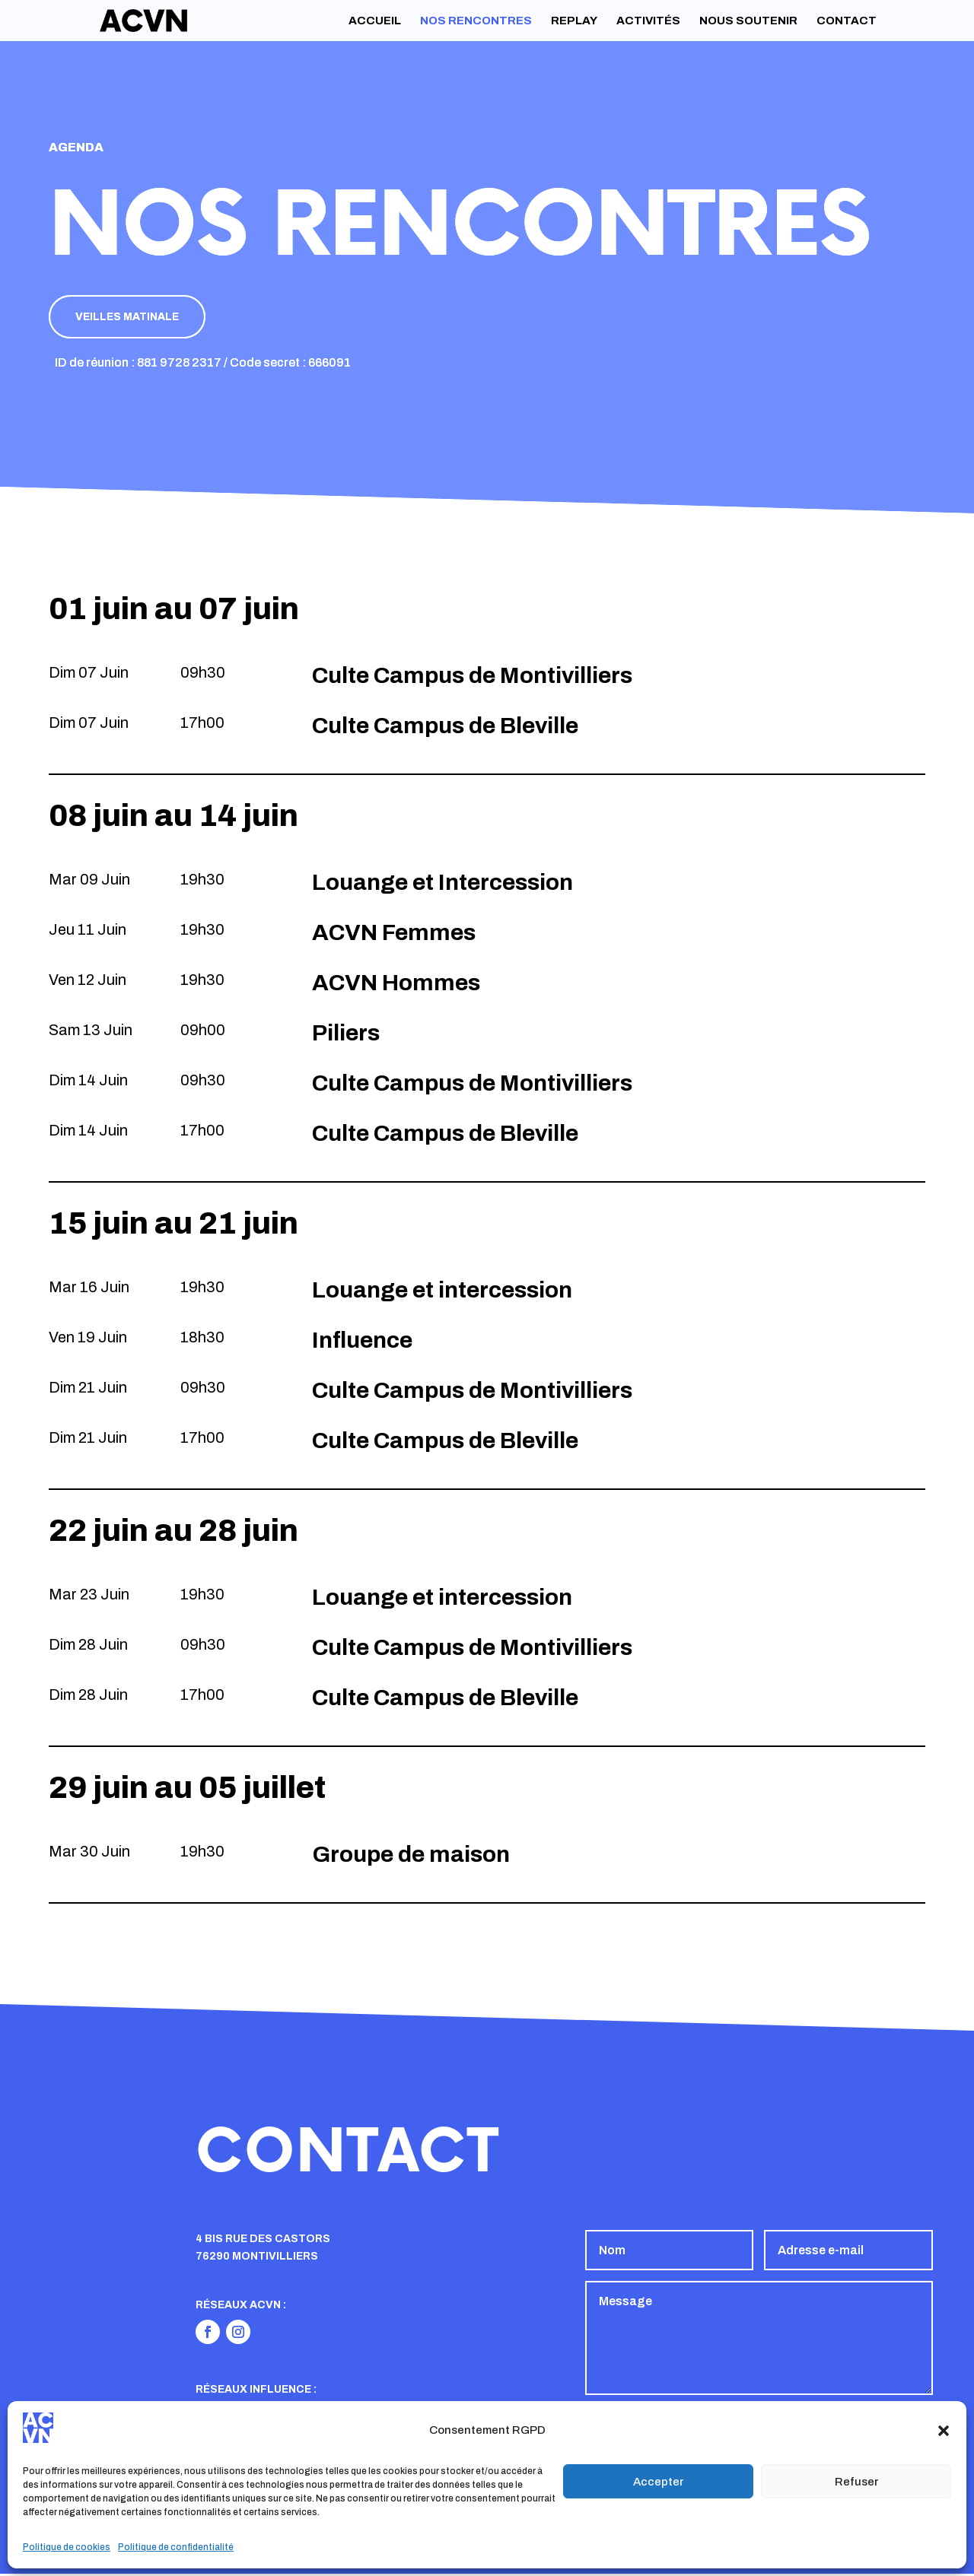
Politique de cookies (66, 2547)
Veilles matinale (132, 317)
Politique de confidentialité (176, 2547)
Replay (574, 21)
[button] (943, 2430)
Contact (846, 21)
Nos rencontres (476, 21)
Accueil (375, 21)
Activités (648, 21)
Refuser (856, 2482)
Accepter (658, 2482)
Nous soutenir (748, 21)
